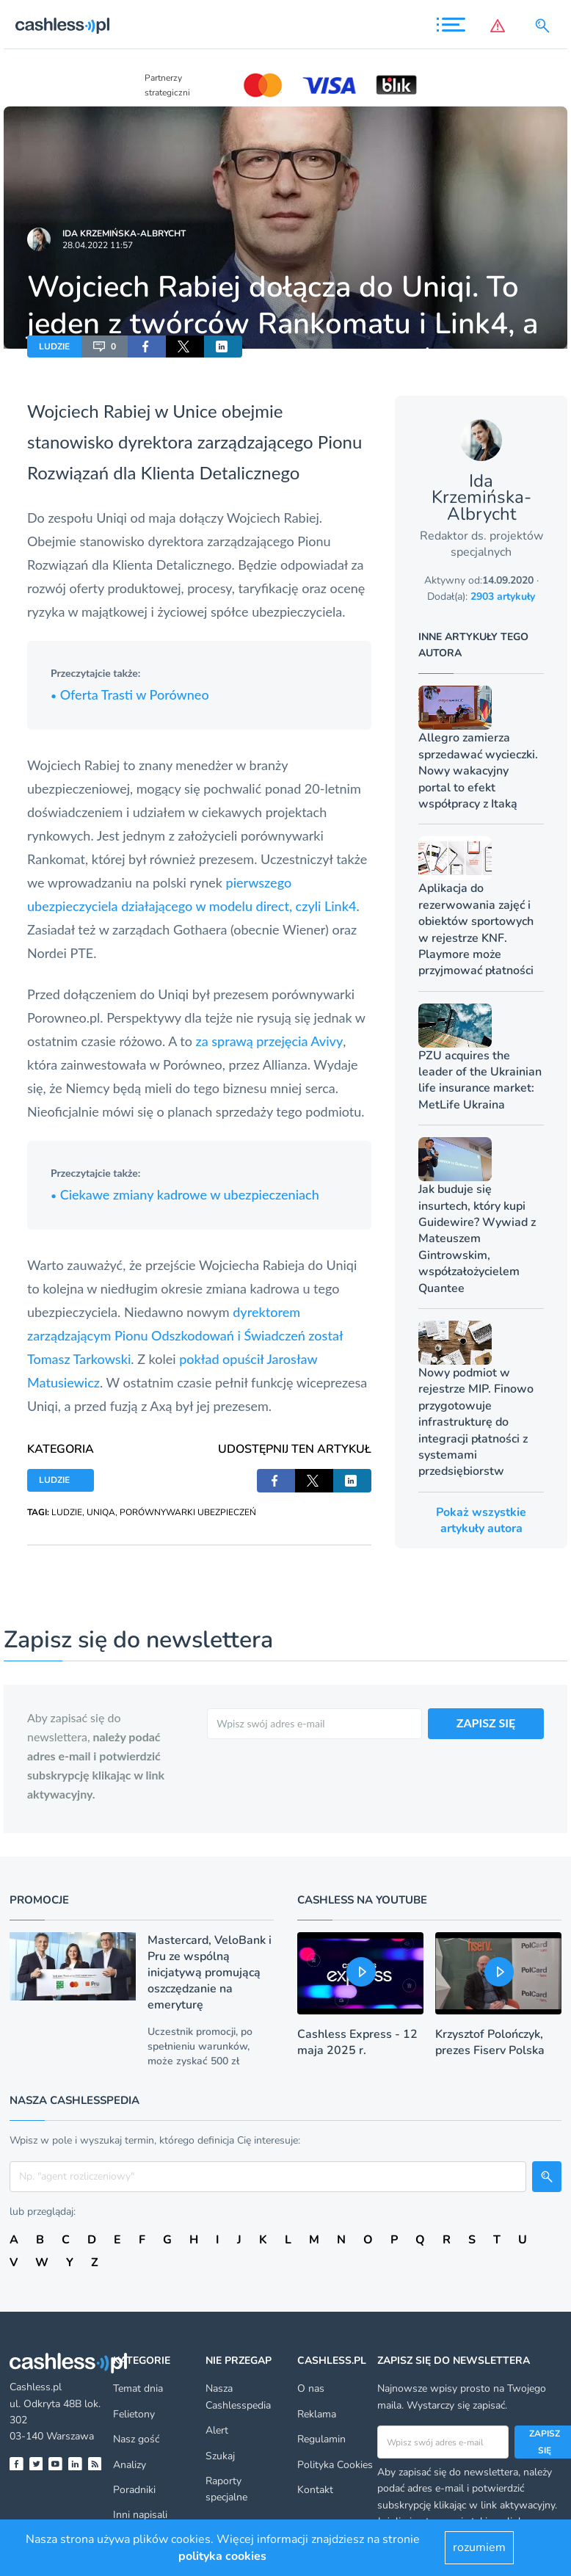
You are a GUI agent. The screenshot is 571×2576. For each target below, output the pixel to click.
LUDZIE (54, 346)
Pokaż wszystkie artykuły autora (481, 1520)
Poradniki (134, 2490)
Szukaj (220, 2456)
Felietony (134, 2414)
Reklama (316, 2414)
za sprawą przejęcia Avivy (269, 1041)
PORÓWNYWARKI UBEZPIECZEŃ (188, 1512)
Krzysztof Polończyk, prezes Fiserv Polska (490, 2042)
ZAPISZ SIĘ (486, 1723)
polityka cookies (222, 2556)
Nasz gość (136, 2439)
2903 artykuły (502, 596)
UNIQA (101, 1512)
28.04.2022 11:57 (97, 245)
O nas (310, 2388)
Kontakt (315, 2490)
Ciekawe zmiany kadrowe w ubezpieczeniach (185, 1194)
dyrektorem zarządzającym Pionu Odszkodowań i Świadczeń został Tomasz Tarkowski (185, 1335)
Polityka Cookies (335, 2465)
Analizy (129, 2465)
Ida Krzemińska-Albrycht (124, 233)
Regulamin (321, 2439)
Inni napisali (140, 2515)
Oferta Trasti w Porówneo (130, 694)
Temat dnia (138, 2388)
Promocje (39, 1900)
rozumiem (479, 2547)
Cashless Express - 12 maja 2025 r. (357, 2042)
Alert (217, 2430)
